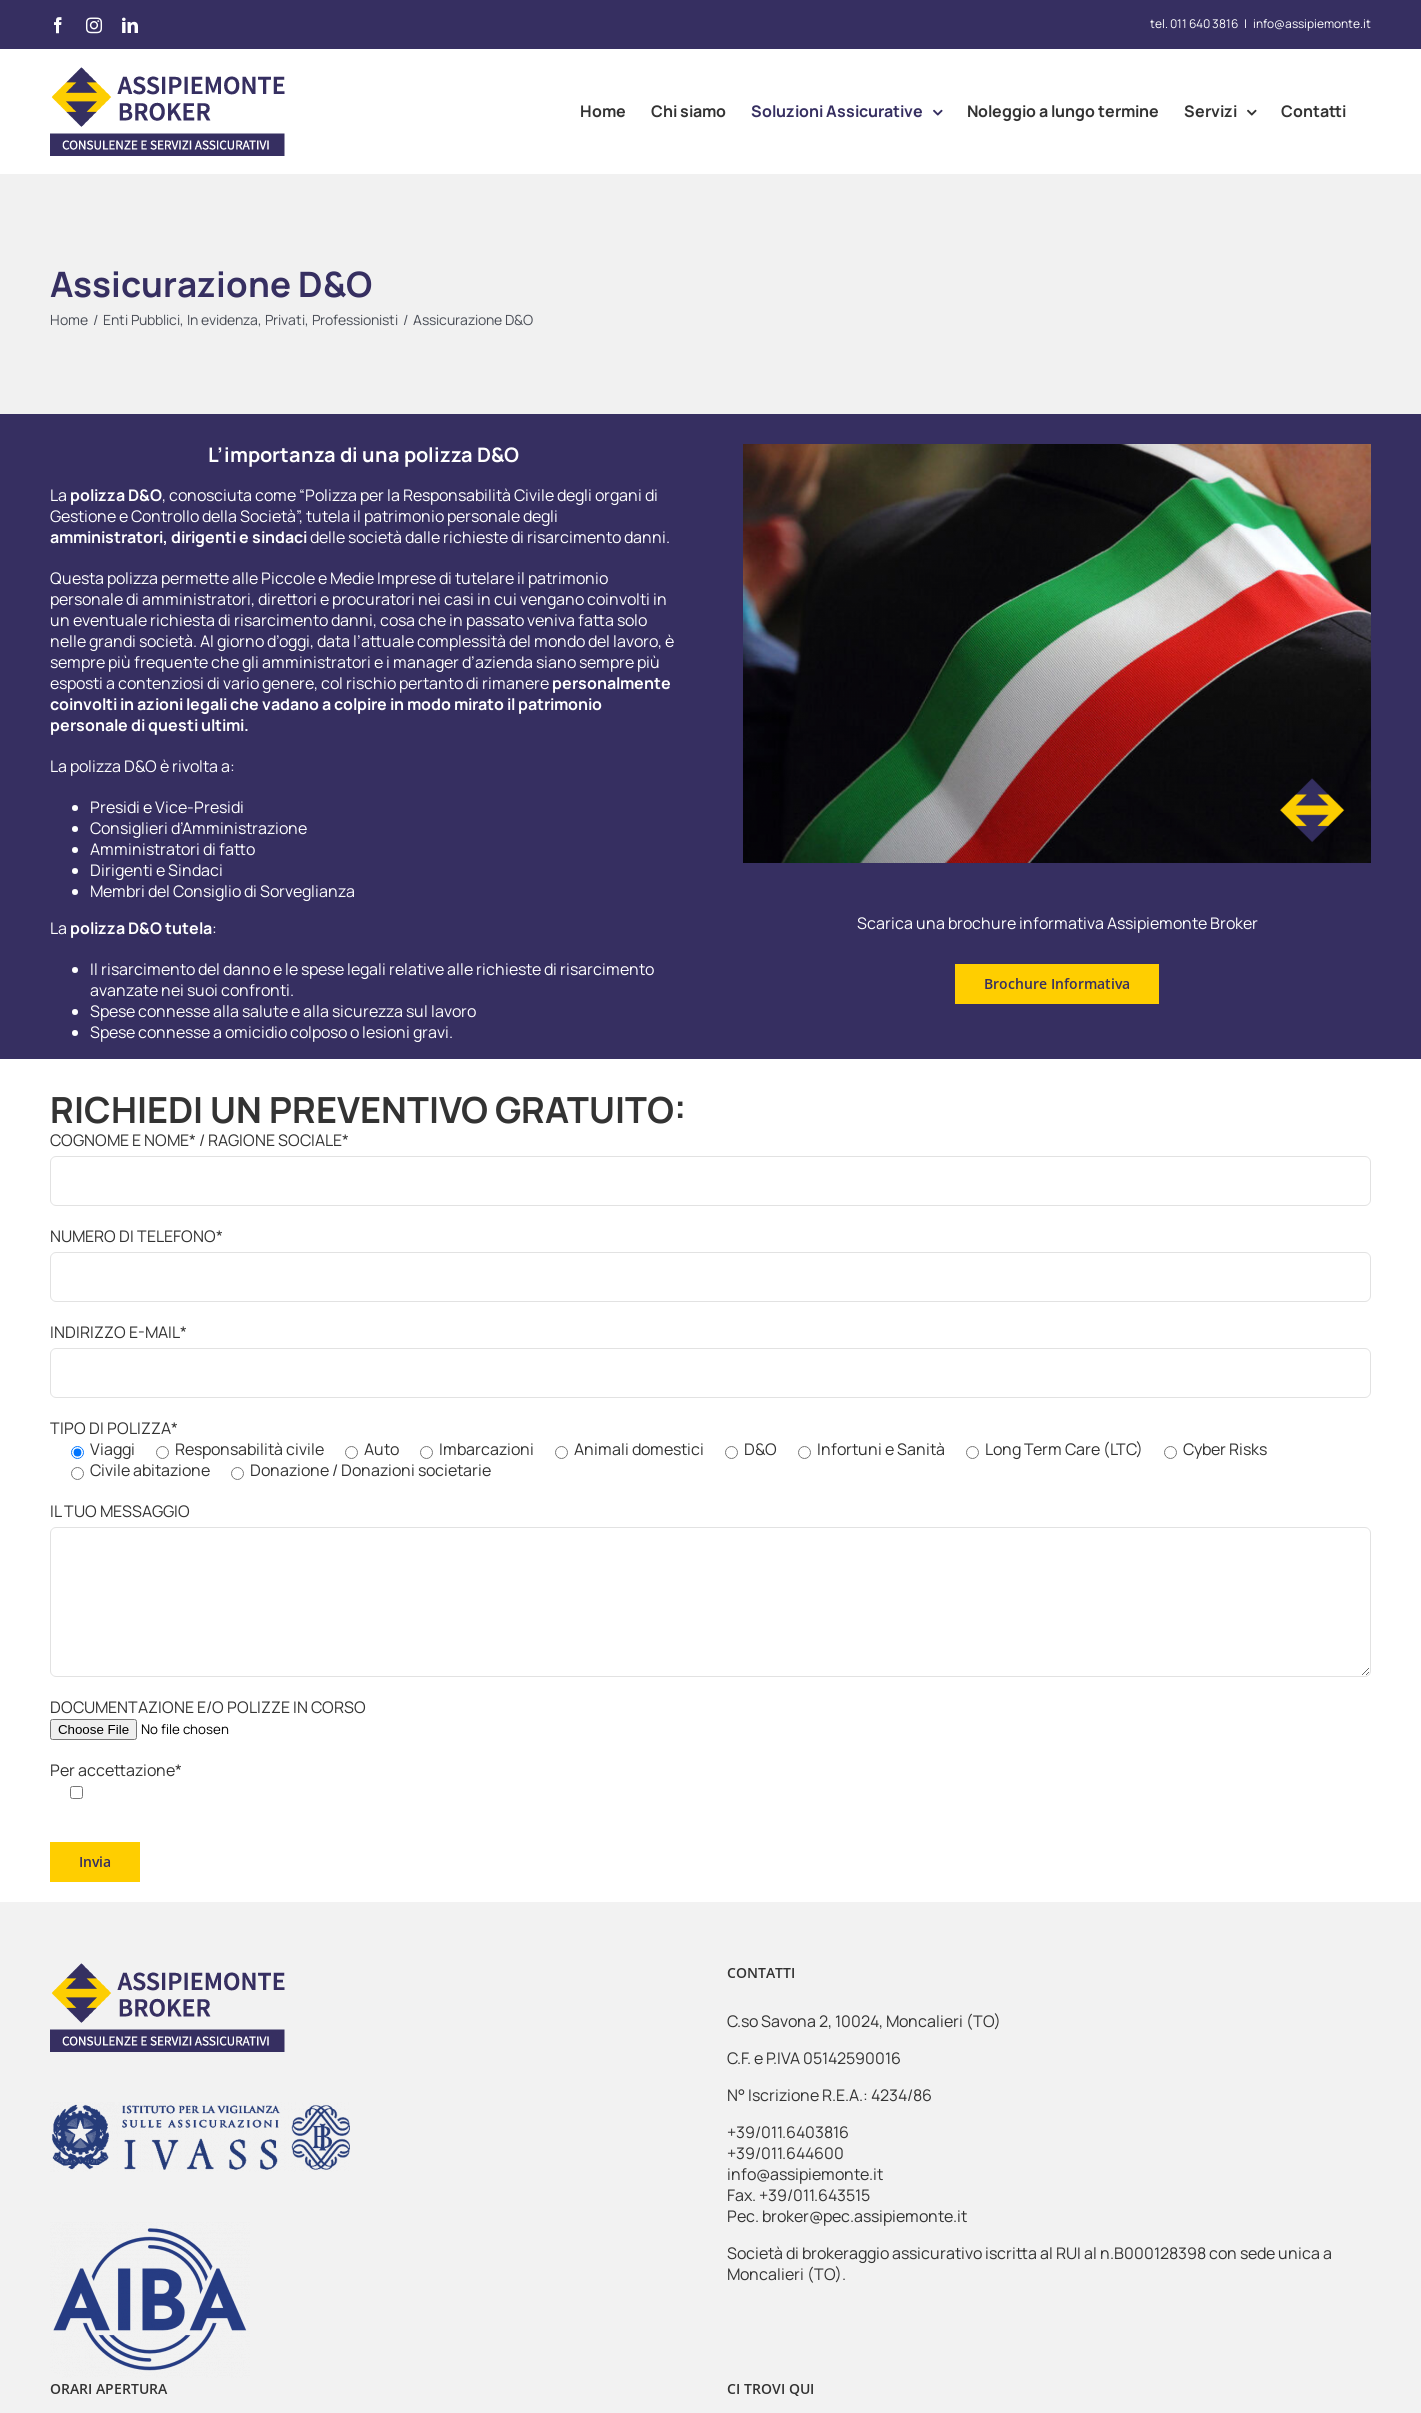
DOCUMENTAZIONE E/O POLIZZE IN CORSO (208, 1717)
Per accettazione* (116, 1780)
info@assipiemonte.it (1312, 23)
